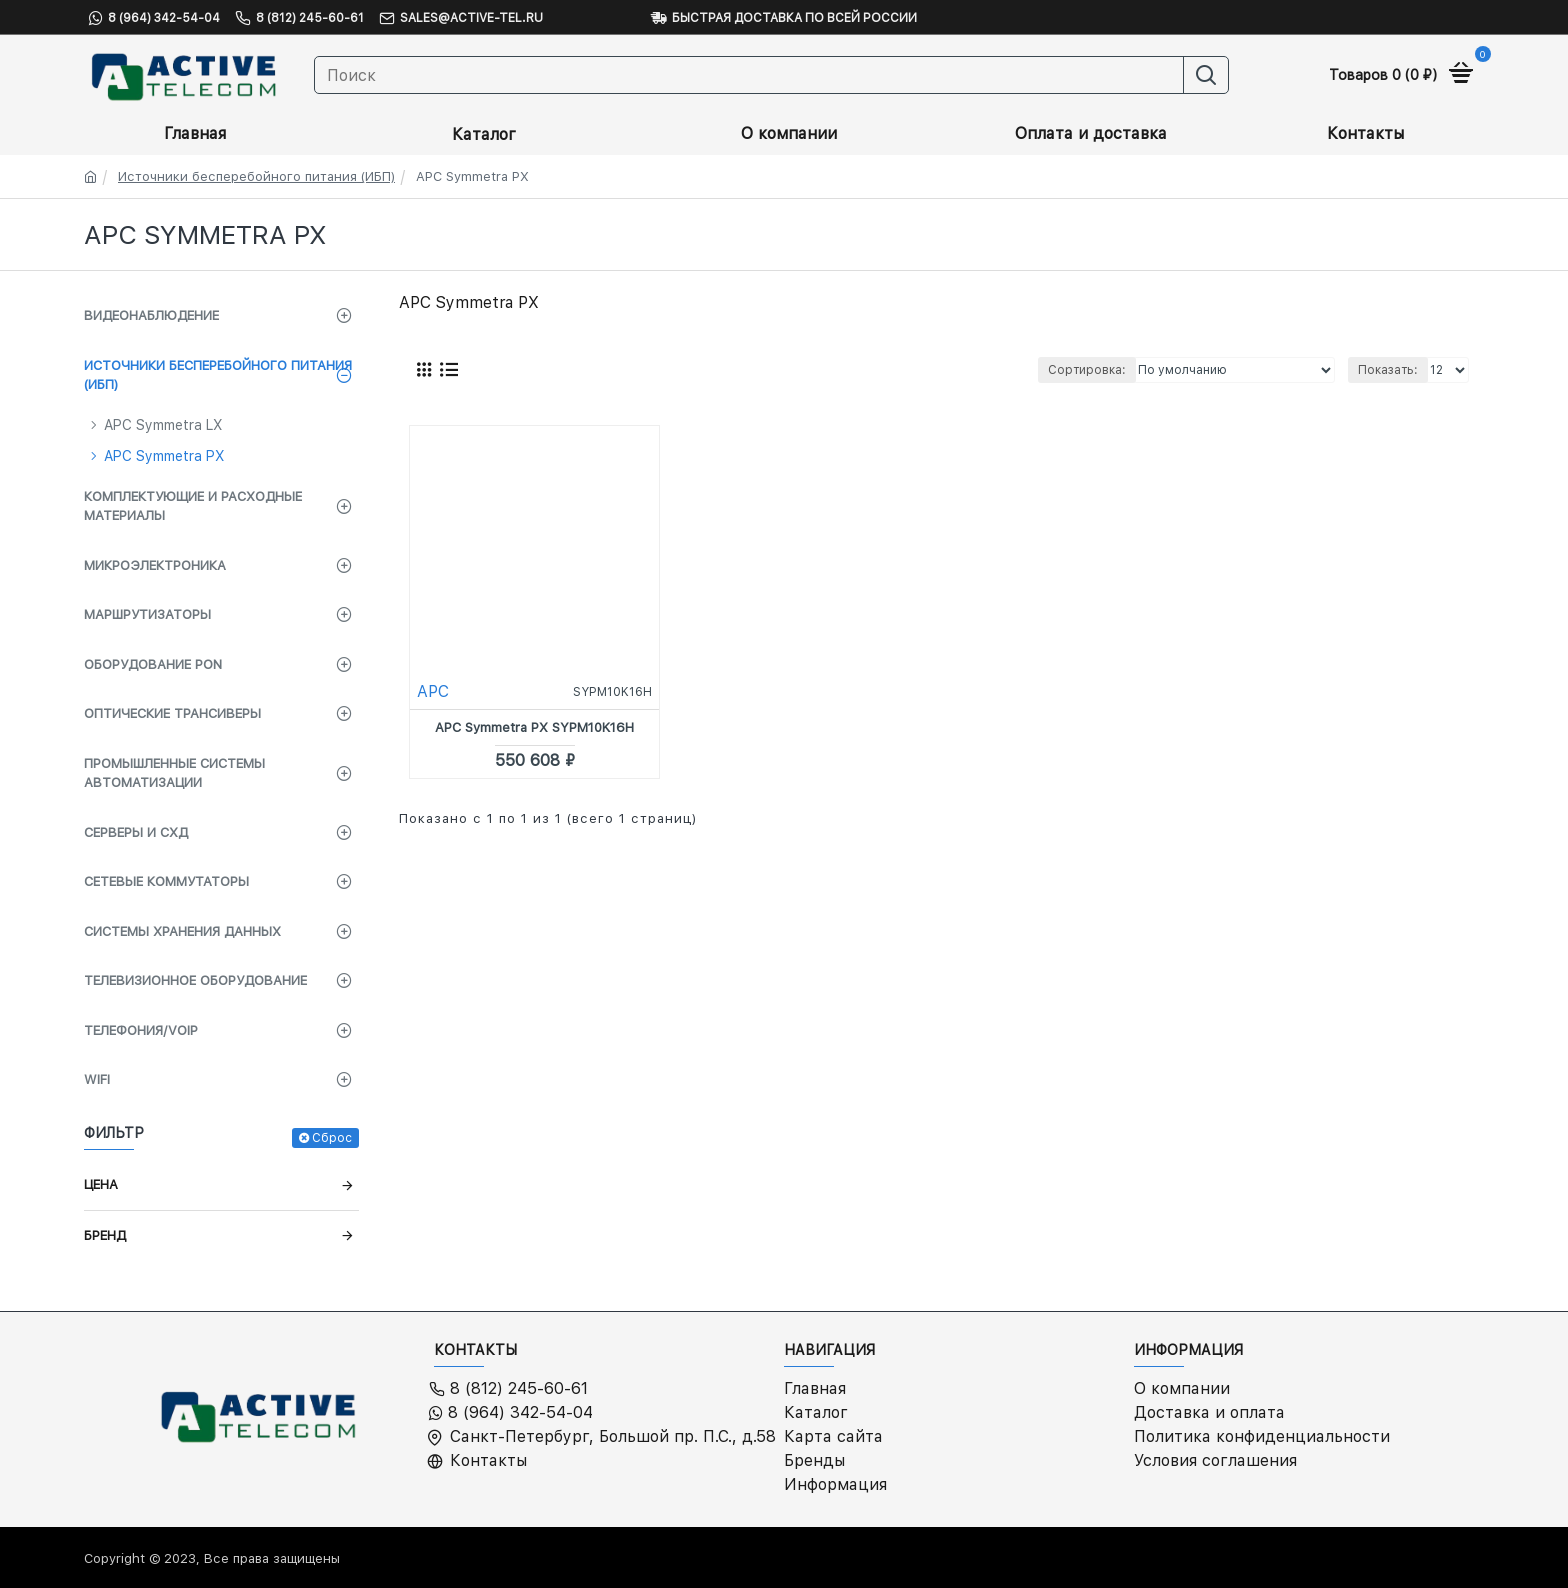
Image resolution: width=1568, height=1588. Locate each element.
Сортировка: (1087, 370)
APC (433, 691)
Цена (101, 1184)
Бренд (105, 1235)
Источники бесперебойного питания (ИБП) (256, 176)
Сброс (332, 1138)
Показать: (1388, 370)
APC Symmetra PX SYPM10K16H (534, 727)
